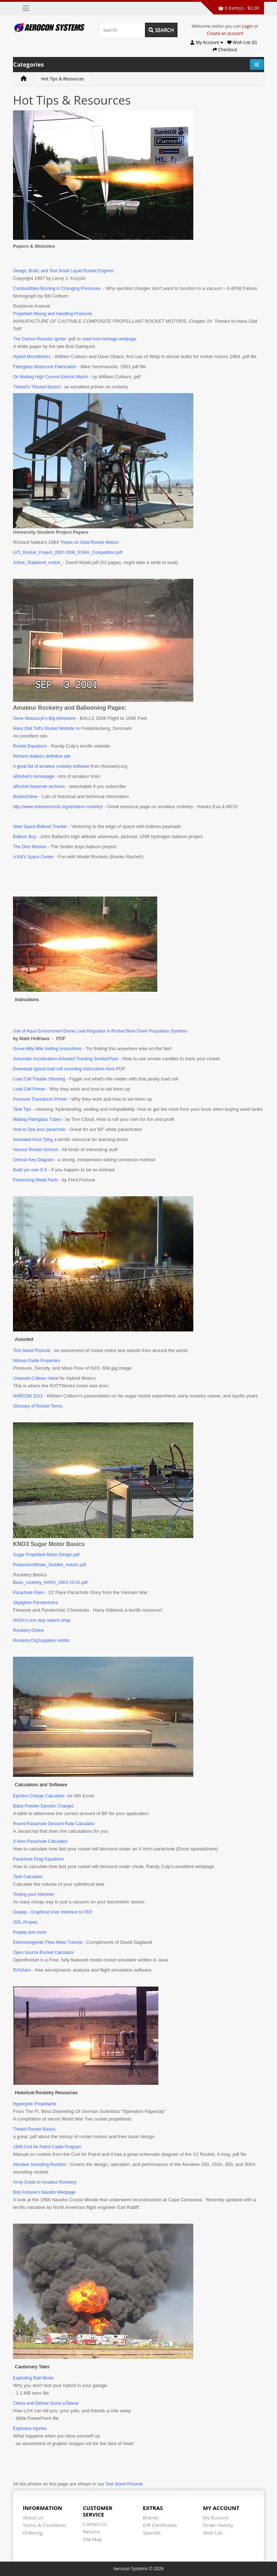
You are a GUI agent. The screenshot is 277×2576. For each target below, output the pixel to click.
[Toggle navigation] (25, 8)
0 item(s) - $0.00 (238, 8)
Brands (151, 2517)
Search (161, 29)
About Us (33, 2517)
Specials (152, 2532)
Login (247, 26)
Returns (91, 2531)
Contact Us (95, 2524)
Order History (218, 2525)
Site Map (92, 2539)
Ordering (33, 2532)
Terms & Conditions (44, 2525)
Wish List (213, 2532)
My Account (216, 2517)
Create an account (225, 33)
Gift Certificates (160, 2525)
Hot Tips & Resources (62, 79)
